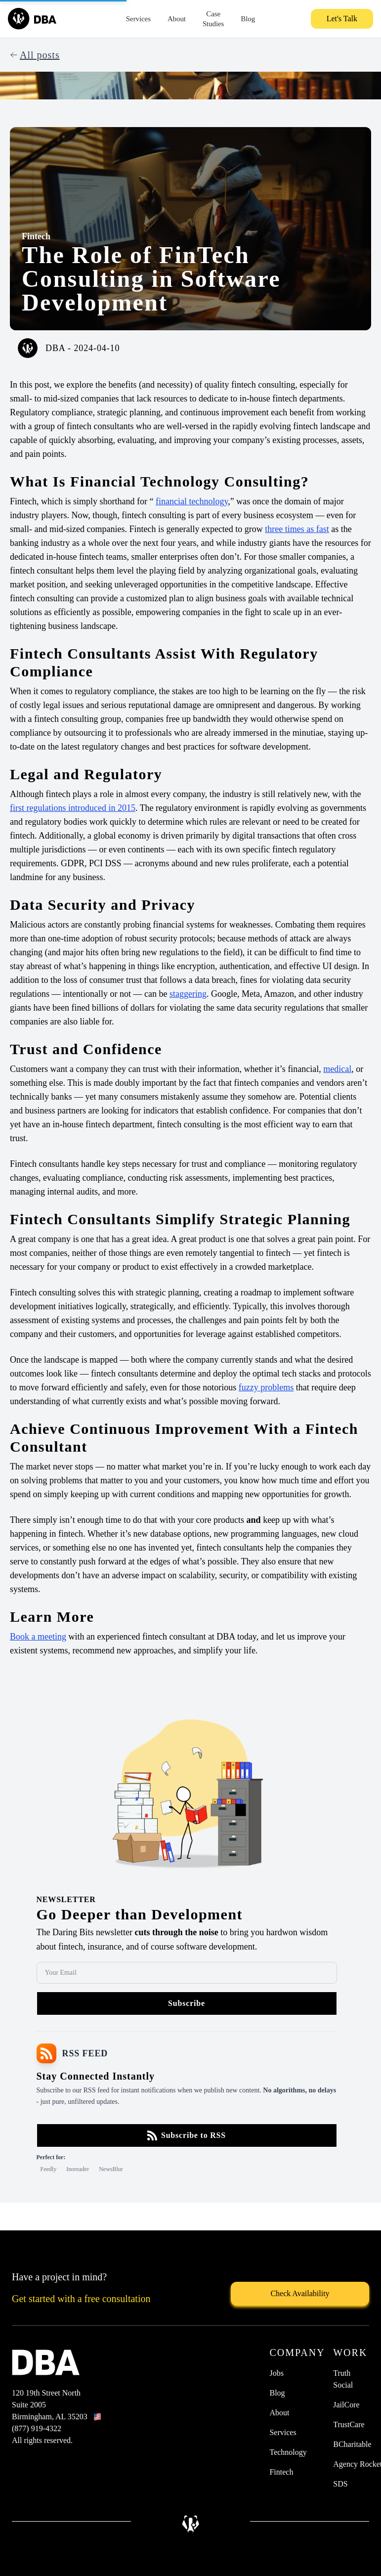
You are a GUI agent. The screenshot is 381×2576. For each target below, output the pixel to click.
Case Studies (213, 19)
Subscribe (186, 2003)
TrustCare (348, 2424)
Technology (287, 2452)
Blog (248, 19)
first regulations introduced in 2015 (72, 808)
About (177, 19)
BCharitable (352, 2444)
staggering (188, 994)
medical (337, 1069)
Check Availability (299, 2293)
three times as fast (297, 529)
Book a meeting (38, 1637)
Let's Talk (342, 18)
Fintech (36, 236)
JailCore (346, 2404)
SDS (340, 2484)
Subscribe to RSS (186, 2135)
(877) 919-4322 (36, 2428)
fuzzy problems (266, 1387)
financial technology (192, 501)
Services (138, 19)
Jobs (276, 2373)
